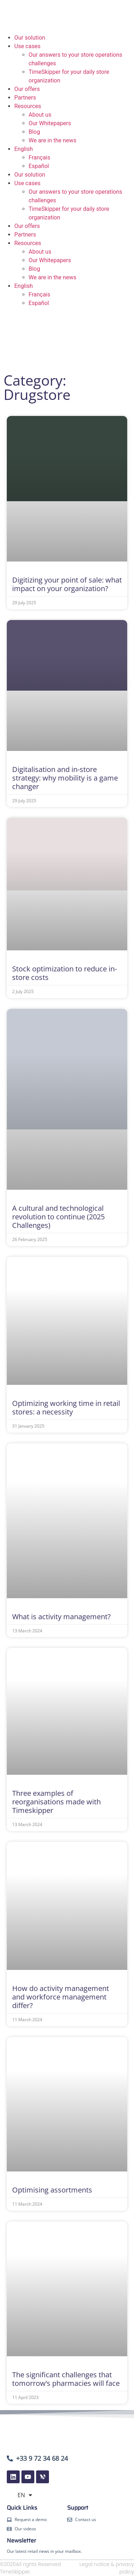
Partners (25, 97)
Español (39, 166)
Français (39, 157)
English (23, 149)
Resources (27, 106)
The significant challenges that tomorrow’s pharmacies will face (66, 2379)
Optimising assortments (52, 2190)
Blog (34, 131)
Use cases (27, 46)
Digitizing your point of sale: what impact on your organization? (67, 584)
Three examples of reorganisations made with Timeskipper (56, 1801)
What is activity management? (61, 1616)
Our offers (27, 89)
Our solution (29, 37)
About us (40, 114)
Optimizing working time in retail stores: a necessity (66, 1407)
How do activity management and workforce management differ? (60, 1996)
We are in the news (52, 140)
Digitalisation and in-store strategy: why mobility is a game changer (65, 777)
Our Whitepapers (50, 123)
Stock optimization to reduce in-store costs (64, 973)
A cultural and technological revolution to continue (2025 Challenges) (58, 1216)
